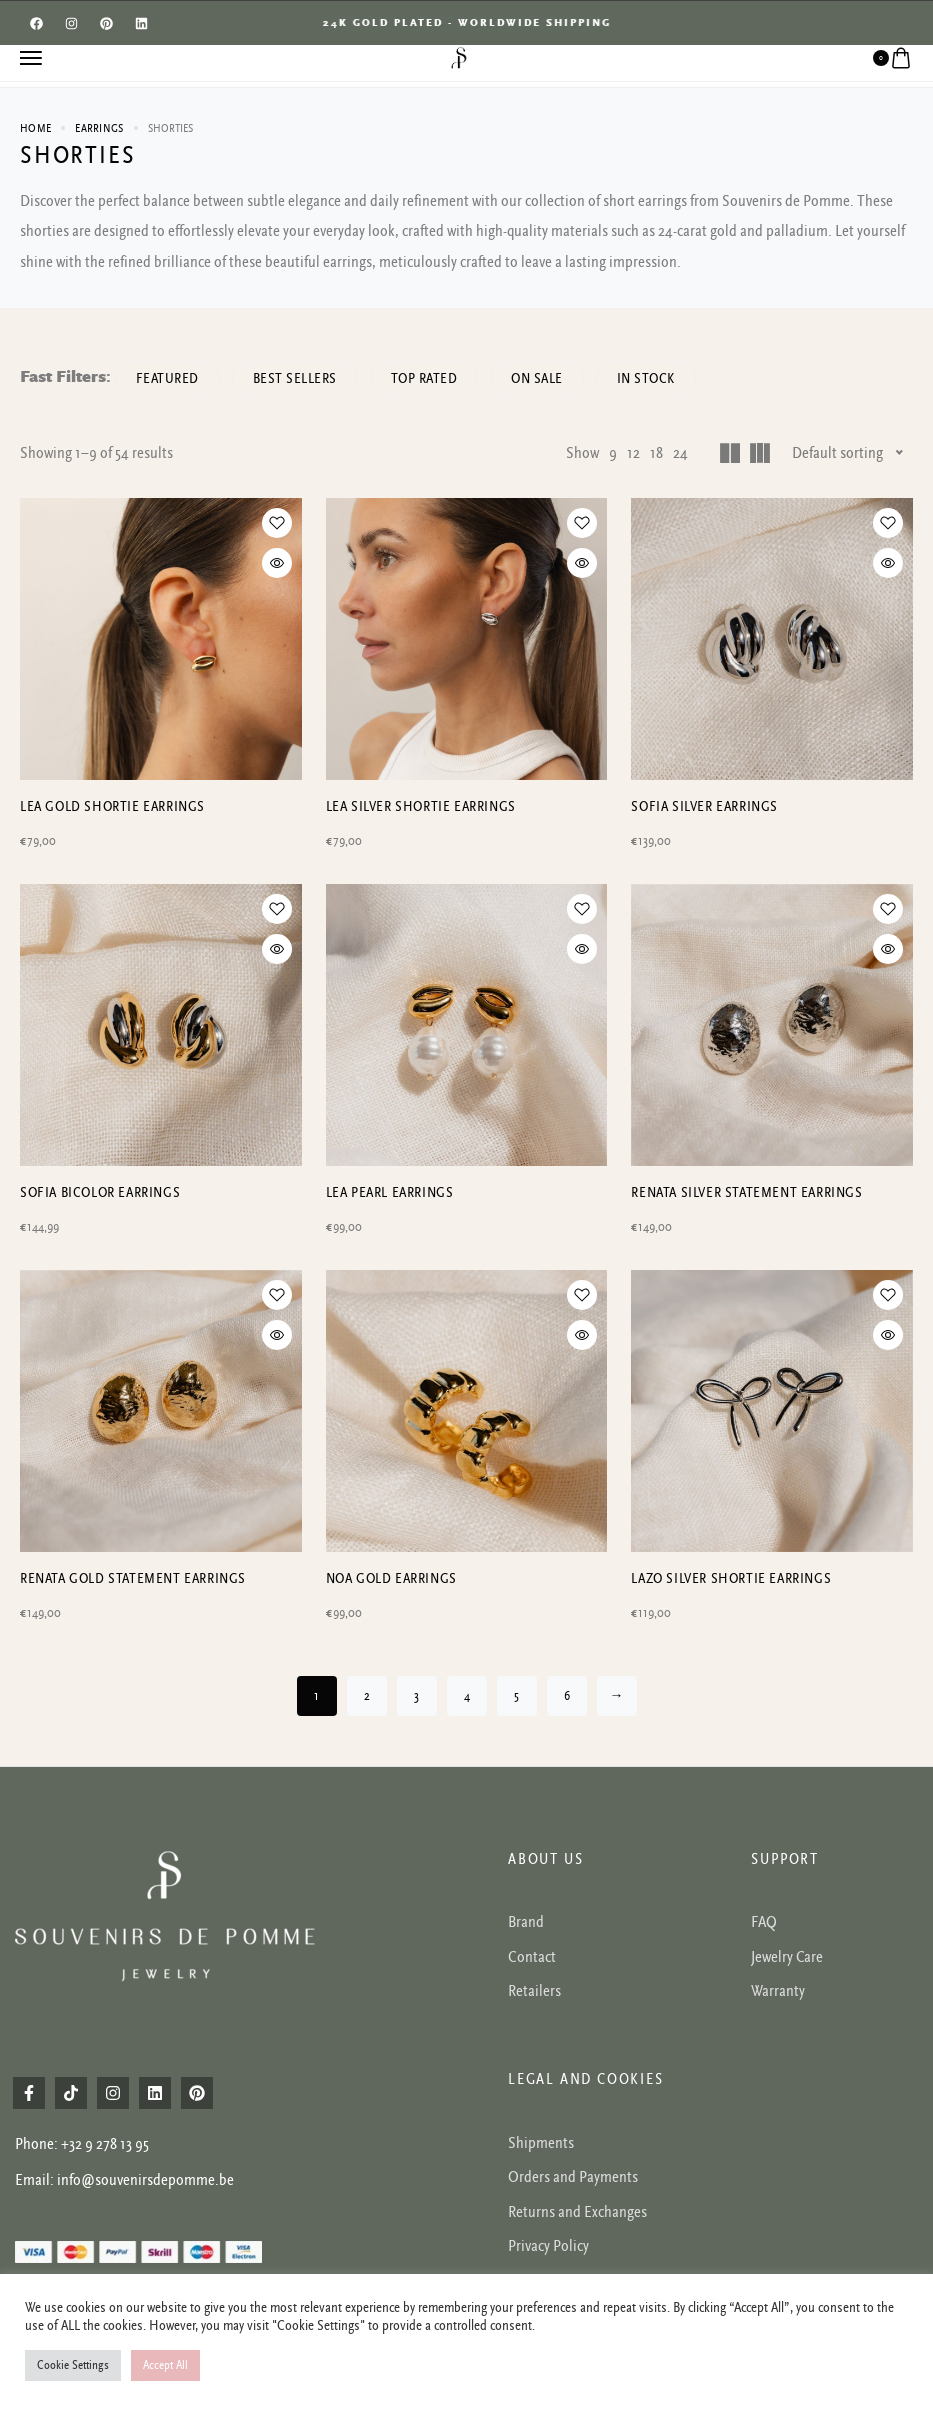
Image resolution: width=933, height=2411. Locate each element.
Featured (167, 378)
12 (633, 453)
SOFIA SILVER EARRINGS (704, 806)
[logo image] (459, 57)
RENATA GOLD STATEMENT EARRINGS (133, 1578)
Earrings (99, 128)
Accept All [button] (165, 2365)
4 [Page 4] (467, 1696)
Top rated (424, 378)
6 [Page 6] (567, 1696)
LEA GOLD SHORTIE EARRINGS (112, 806)
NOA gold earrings (391, 1578)
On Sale (538, 378)
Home (35, 128)
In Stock (646, 378)
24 (680, 453)
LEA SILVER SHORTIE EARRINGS (421, 806)
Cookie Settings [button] (73, 2365)
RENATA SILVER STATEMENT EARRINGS (746, 1192)
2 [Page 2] (367, 1696)
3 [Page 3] (416, 1696)
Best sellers (295, 378)
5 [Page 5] (516, 1696)
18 (656, 453)
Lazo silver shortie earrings (731, 1578)
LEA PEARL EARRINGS (390, 1192)
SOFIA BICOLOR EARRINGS (100, 1192)
